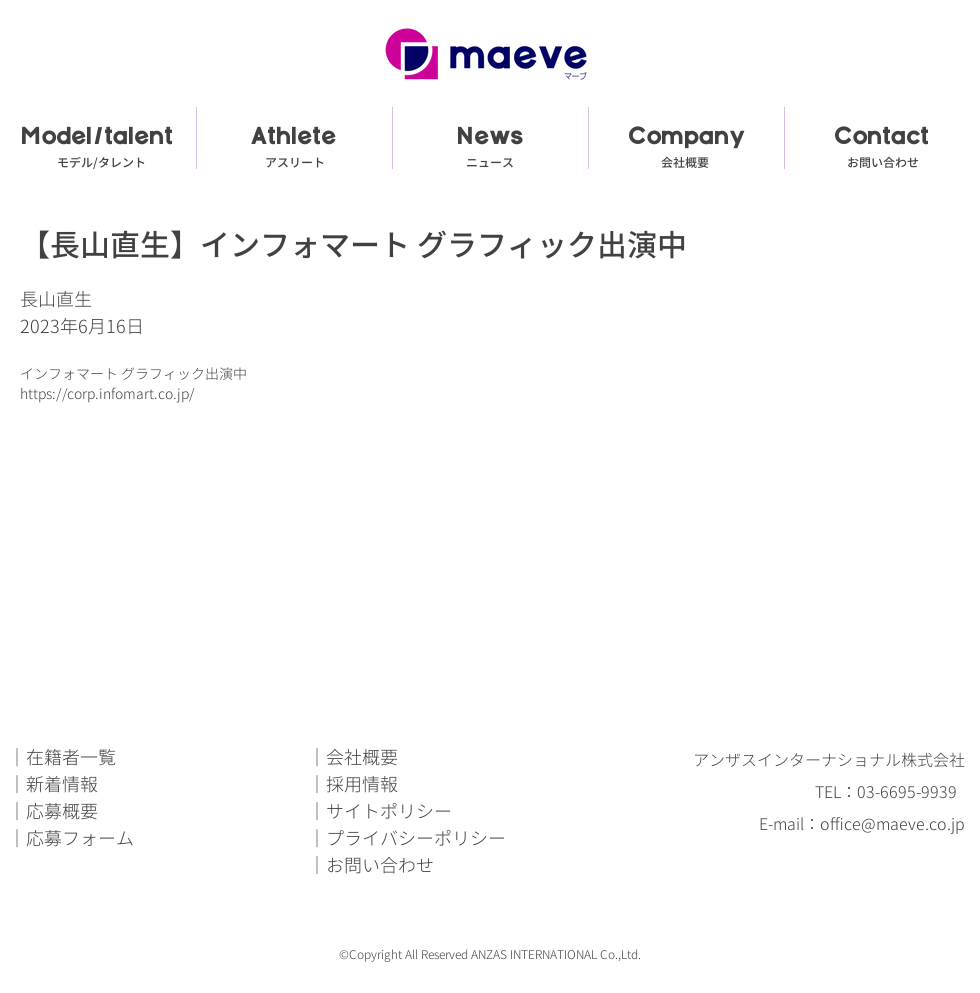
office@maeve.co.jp (892, 824)
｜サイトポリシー (380, 811)
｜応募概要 (53, 811)
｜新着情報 (53, 784)
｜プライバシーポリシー (407, 838)
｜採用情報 (353, 784)
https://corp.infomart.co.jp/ (107, 393)
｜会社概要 (353, 757)
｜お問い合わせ (371, 865)
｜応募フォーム (71, 838)
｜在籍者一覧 (62, 757)
